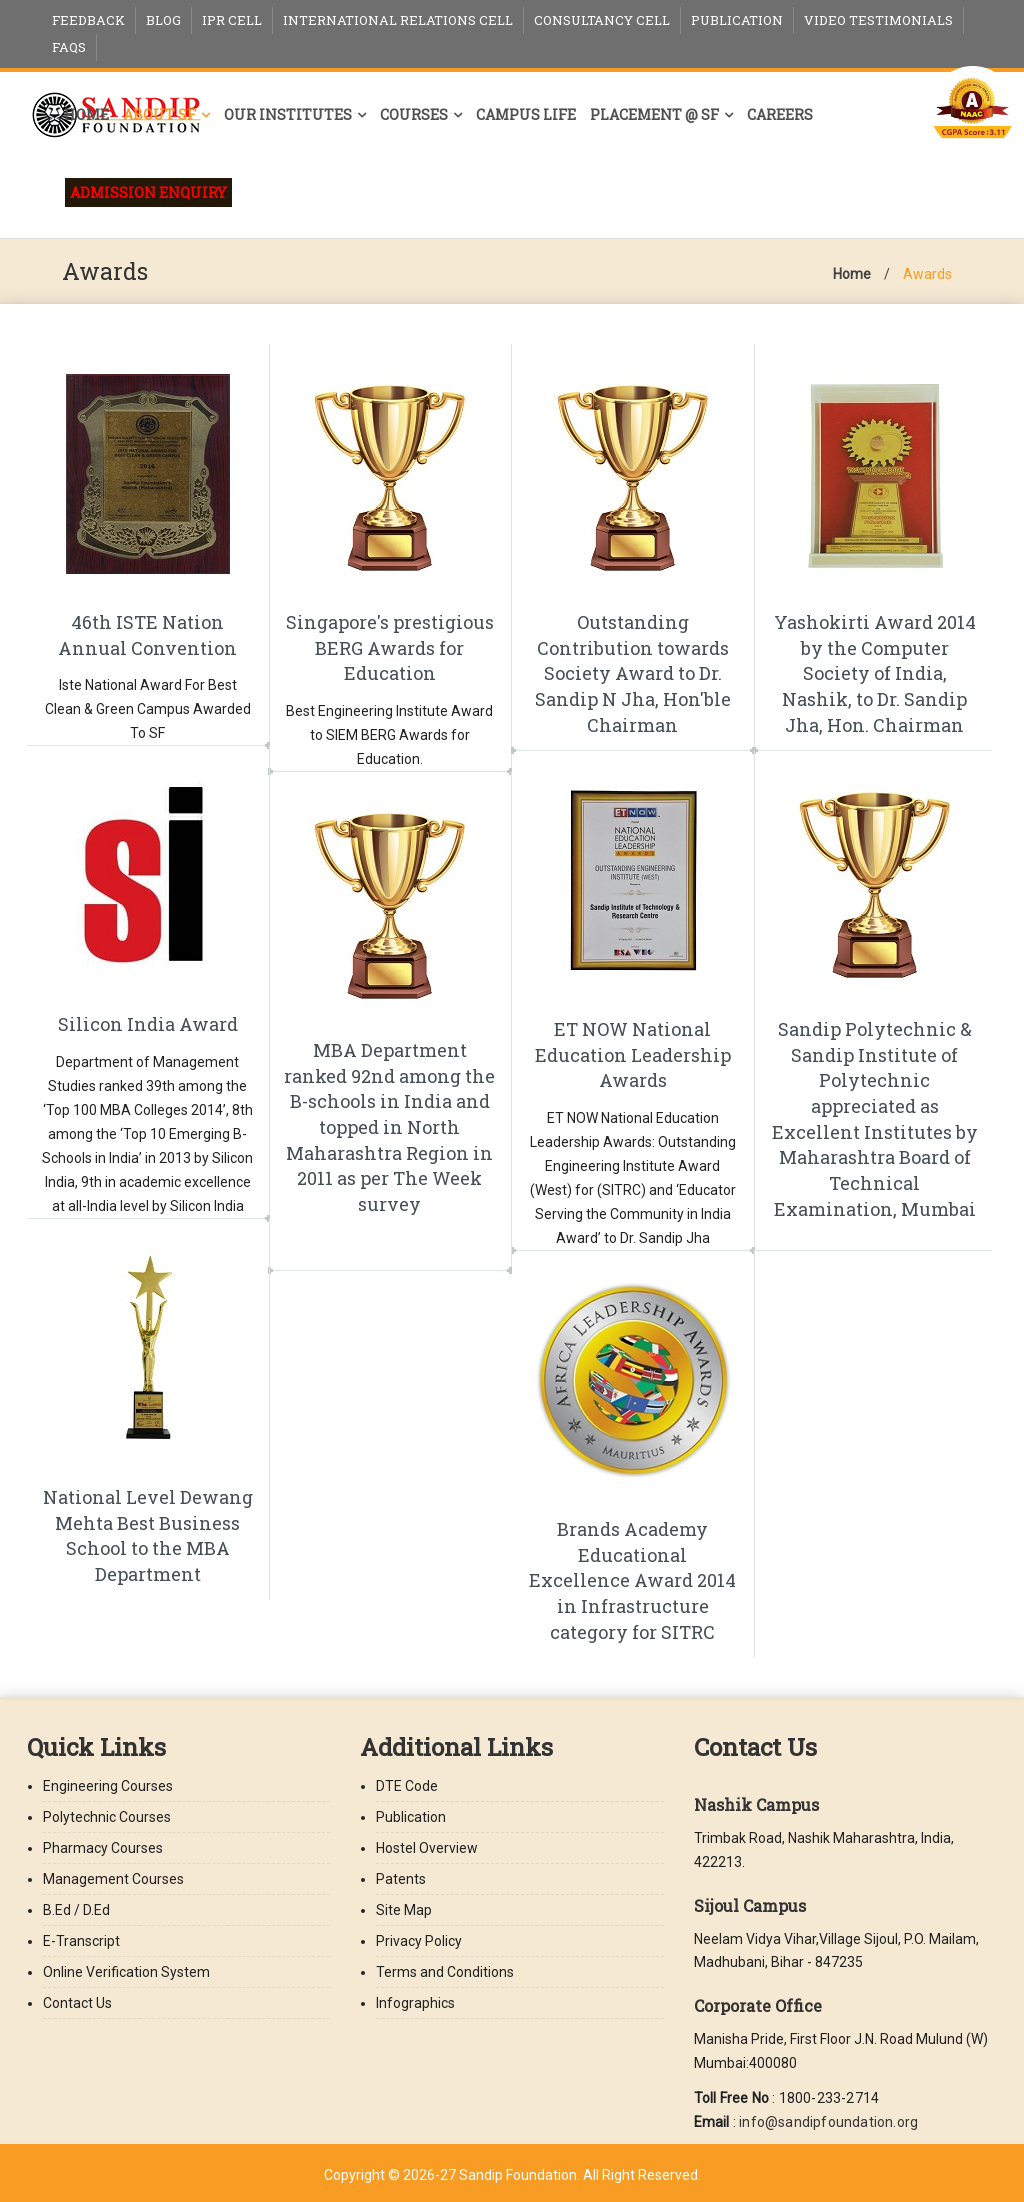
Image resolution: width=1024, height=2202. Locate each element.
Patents (401, 1879)
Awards (927, 274)
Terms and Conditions (445, 1972)
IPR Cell (232, 20)
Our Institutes (288, 114)
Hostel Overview (427, 1848)
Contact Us (77, 2003)
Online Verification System (126, 1972)
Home (86, 114)
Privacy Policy (419, 1941)
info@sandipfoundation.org (828, 2122)
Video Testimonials (878, 20)
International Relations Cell (398, 20)
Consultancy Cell (602, 20)
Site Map (404, 1910)
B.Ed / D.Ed (76, 1910)
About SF (159, 114)
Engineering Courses (108, 1786)
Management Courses (113, 1879)
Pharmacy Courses (103, 1848)
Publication (737, 20)
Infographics (415, 2003)
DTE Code (407, 1786)
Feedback (88, 20)
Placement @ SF (654, 114)
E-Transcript (81, 1941)
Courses (414, 114)
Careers (780, 114)
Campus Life (526, 114)
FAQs (69, 47)
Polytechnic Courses (107, 1817)
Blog (163, 20)
